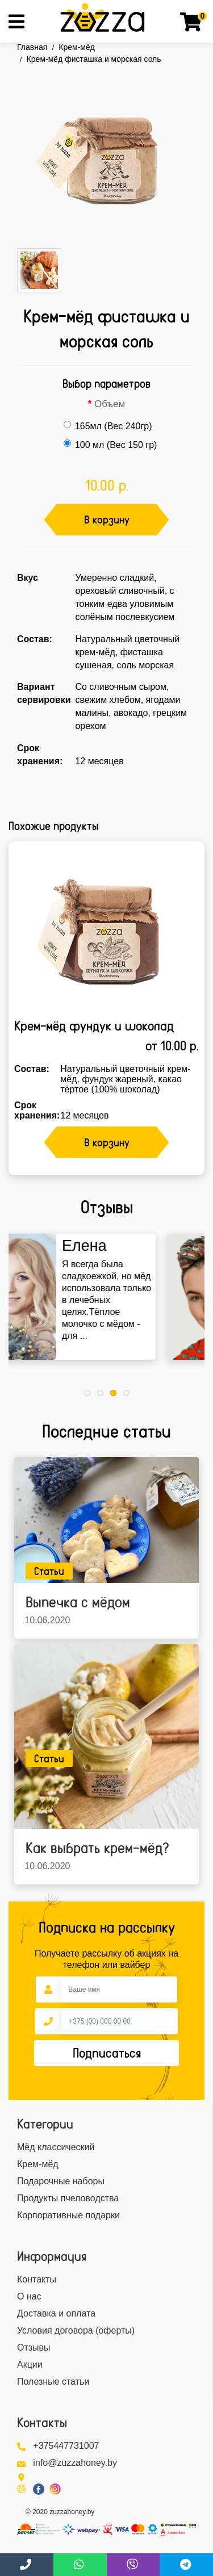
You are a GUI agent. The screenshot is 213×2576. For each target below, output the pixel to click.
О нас (29, 2296)
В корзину (107, 519)
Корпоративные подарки (68, 2215)
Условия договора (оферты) (76, 2330)
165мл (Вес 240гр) (108, 426)
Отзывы (34, 2347)
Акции (30, 2364)
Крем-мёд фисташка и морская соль (94, 59)
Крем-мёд (77, 47)
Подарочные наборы (61, 2181)
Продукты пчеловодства (68, 2198)
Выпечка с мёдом (78, 1602)
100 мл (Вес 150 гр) (110, 444)
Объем (109, 404)
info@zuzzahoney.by (75, 2463)
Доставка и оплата (56, 2313)
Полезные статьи (53, 2381)
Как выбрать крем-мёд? (97, 1848)
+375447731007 (66, 2446)
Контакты (36, 2279)
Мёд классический (55, 2147)
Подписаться (107, 2053)
